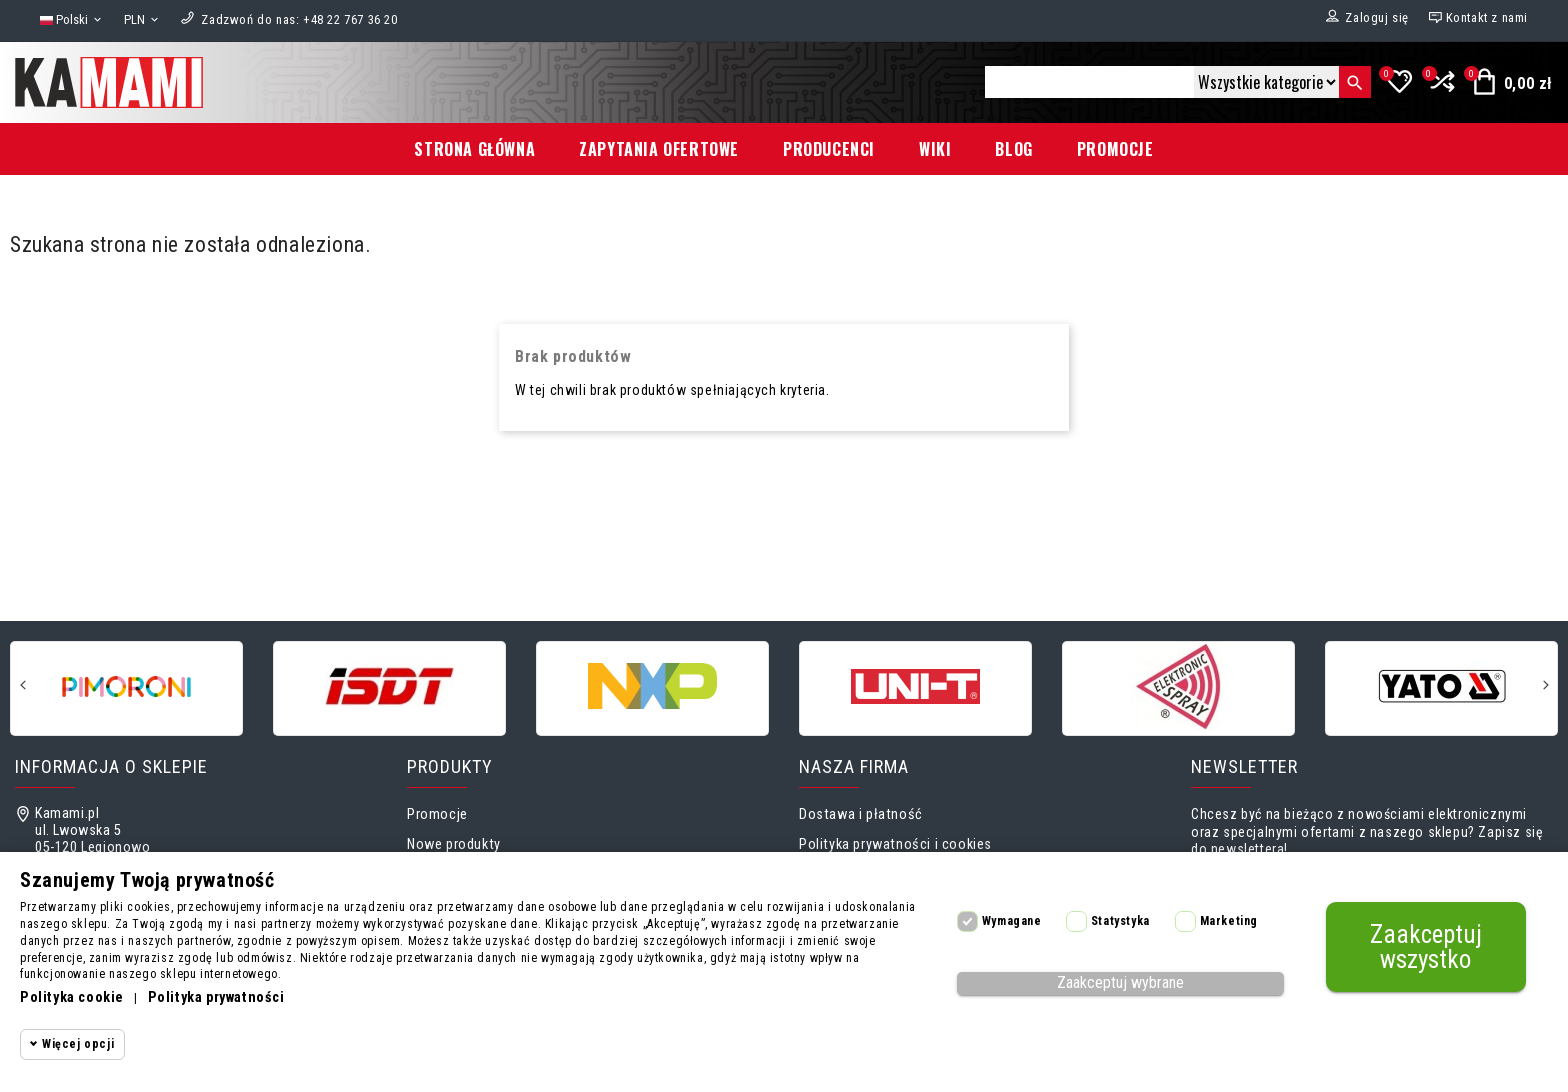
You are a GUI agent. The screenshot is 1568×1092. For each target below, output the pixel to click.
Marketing (1229, 921)
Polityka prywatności (216, 997)
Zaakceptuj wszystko (1426, 947)
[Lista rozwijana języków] (72, 20)
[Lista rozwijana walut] (142, 20)
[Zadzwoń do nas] (299, 19)
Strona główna (474, 149)
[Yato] (1441, 686)
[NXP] (652, 686)
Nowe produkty (454, 844)
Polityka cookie (72, 997)
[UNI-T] (915, 686)
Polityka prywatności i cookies (895, 844)
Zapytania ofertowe (659, 149)
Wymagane (1012, 921)
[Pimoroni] (126, 686)
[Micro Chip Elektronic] (1178, 686)
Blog (1013, 149)
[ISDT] (389, 686)
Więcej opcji (78, 1044)
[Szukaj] (1089, 82)
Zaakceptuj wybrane (1120, 982)
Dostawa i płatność (861, 814)
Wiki (935, 149)
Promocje (1115, 149)
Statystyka (1120, 921)
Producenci (829, 149)
